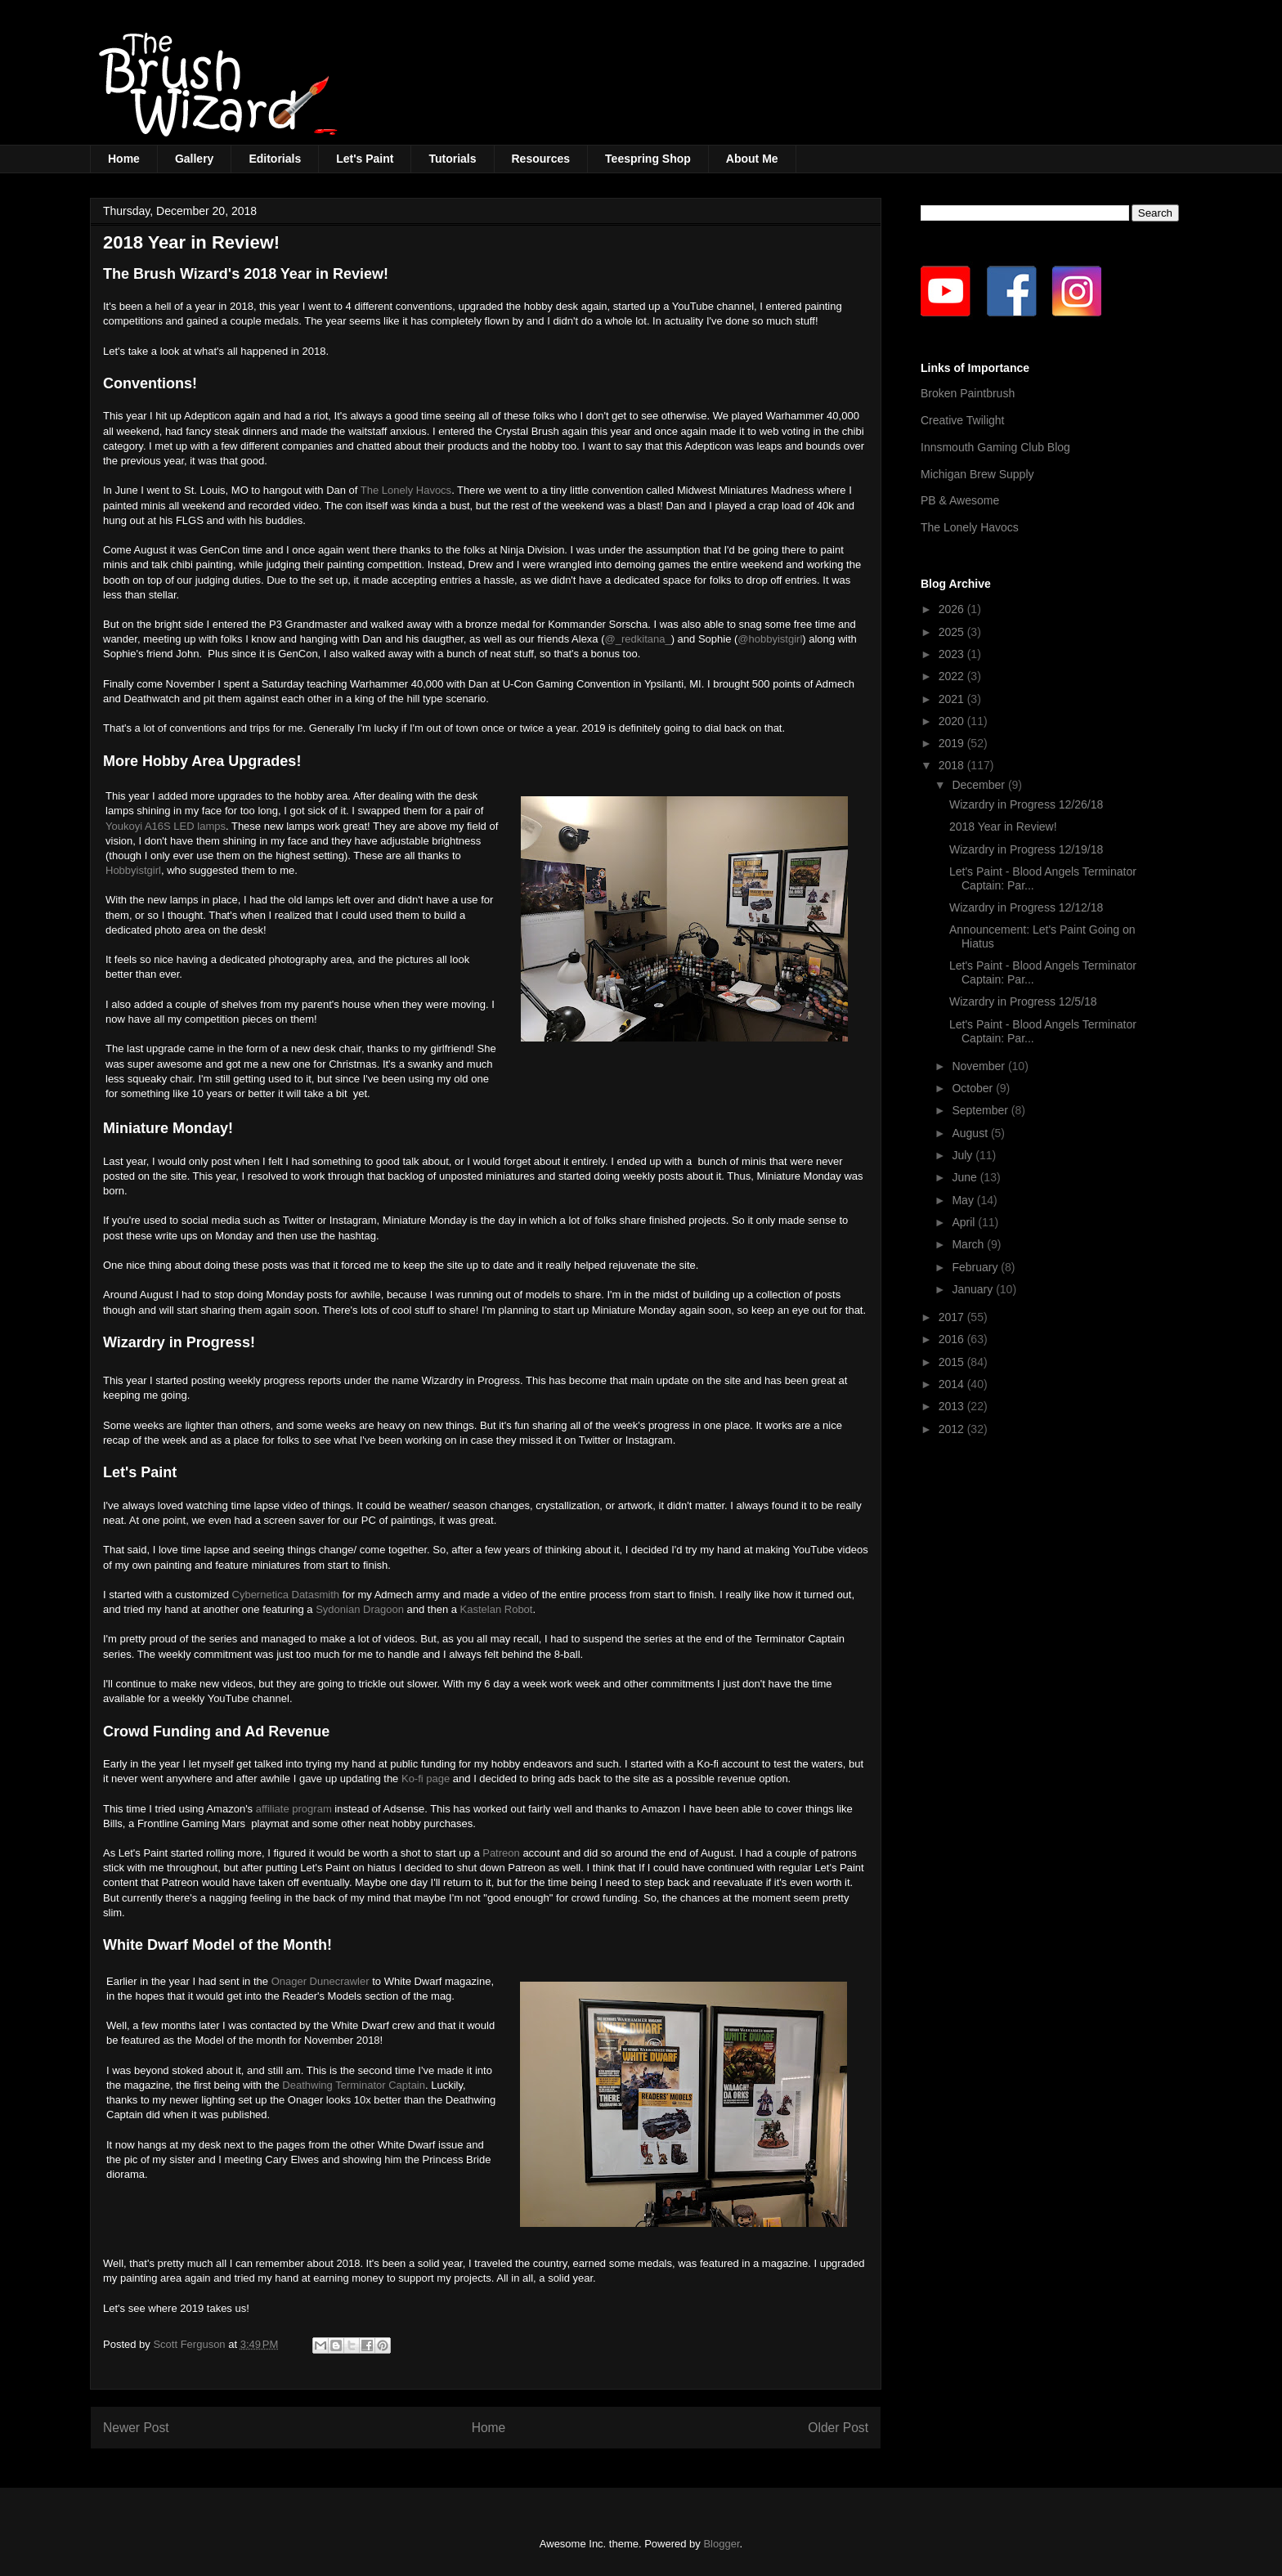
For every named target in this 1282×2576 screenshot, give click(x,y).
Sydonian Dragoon (360, 1609)
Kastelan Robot (496, 1609)
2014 (953, 1384)
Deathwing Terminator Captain (353, 2085)
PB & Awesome (960, 500)
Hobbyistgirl (133, 870)
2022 (953, 676)
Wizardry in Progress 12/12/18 (1026, 907)
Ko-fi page (425, 1778)
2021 (953, 699)
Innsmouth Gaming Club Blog (995, 447)
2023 (953, 654)
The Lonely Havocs (406, 490)
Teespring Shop (648, 158)
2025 (953, 631)
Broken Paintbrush (968, 393)
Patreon (501, 1853)
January (974, 1289)
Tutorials (452, 158)
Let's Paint (364, 158)
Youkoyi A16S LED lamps (165, 826)
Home (124, 158)
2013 (953, 1406)
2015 (953, 1362)
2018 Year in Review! (1003, 826)
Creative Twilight (962, 420)
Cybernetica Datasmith (286, 1594)
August (971, 1133)
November (979, 1066)
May (964, 1200)
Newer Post (136, 2428)
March (969, 1244)
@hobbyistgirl (769, 639)
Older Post (838, 2428)
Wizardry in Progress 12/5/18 (1023, 1001)
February (976, 1267)
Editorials (275, 158)
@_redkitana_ (638, 639)
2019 (953, 743)
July (963, 1155)
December (979, 784)
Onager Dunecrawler (320, 1981)
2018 (953, 765)
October (974, 1088)
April (965, 1222)
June (965, 1177)
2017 (953, 1317)
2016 (953, 1339)
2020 (953, 721)
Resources (541, 158)
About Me (752, 158)
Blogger (721, 2544)
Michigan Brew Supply (977, 474)
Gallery (194, 158)
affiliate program (292, 1809)
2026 (953, 609)
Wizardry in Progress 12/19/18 (1026, 849)
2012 (953, 1429)
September (981, 1110)
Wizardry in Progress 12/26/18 (1026, 804)
